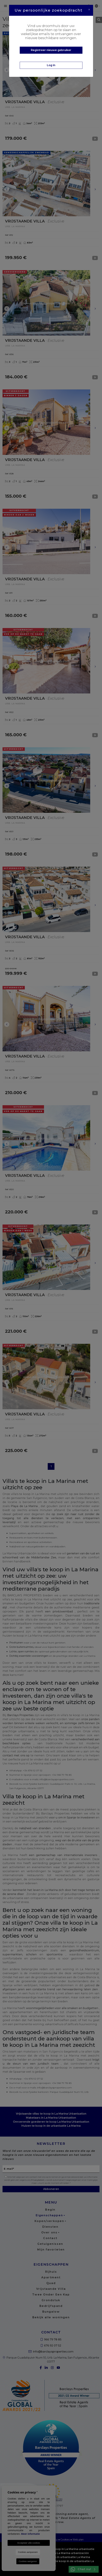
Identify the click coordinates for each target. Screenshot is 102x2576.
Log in (51, 65)
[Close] (89, 9)
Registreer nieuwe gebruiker (51, 50)
